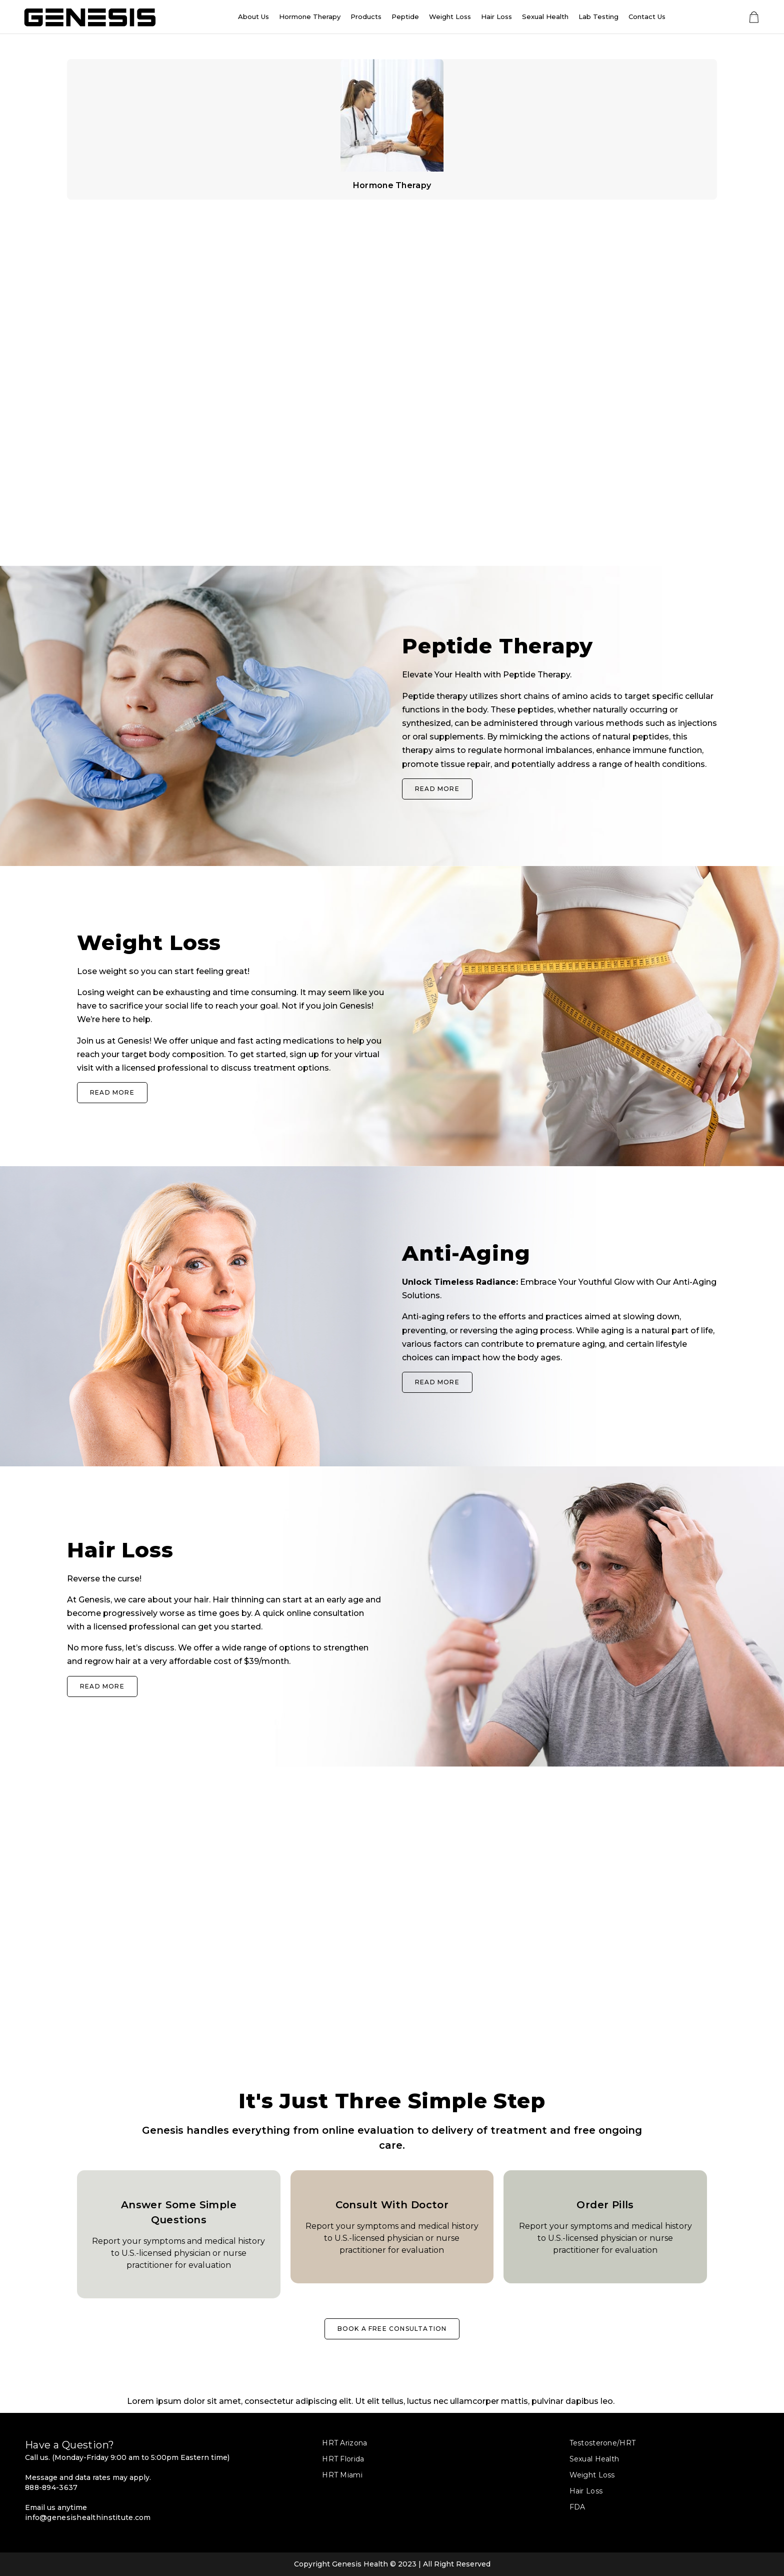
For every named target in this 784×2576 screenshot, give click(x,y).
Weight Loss (450, 17)
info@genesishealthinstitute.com (88, 2517)
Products (366, 17)
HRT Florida (343, 2458)
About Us (253, 17)
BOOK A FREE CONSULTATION (392, 2328)
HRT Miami (342, 2474)
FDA (578, 2506)
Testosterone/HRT (603, 2442)
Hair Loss (496, 17)
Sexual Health (545, 17)
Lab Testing (598, 17)
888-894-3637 (51, 2487)
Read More (437, 788)
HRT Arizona (344, 2442)
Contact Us (647, 17)
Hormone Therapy (309, 17)
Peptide (405, 17)
